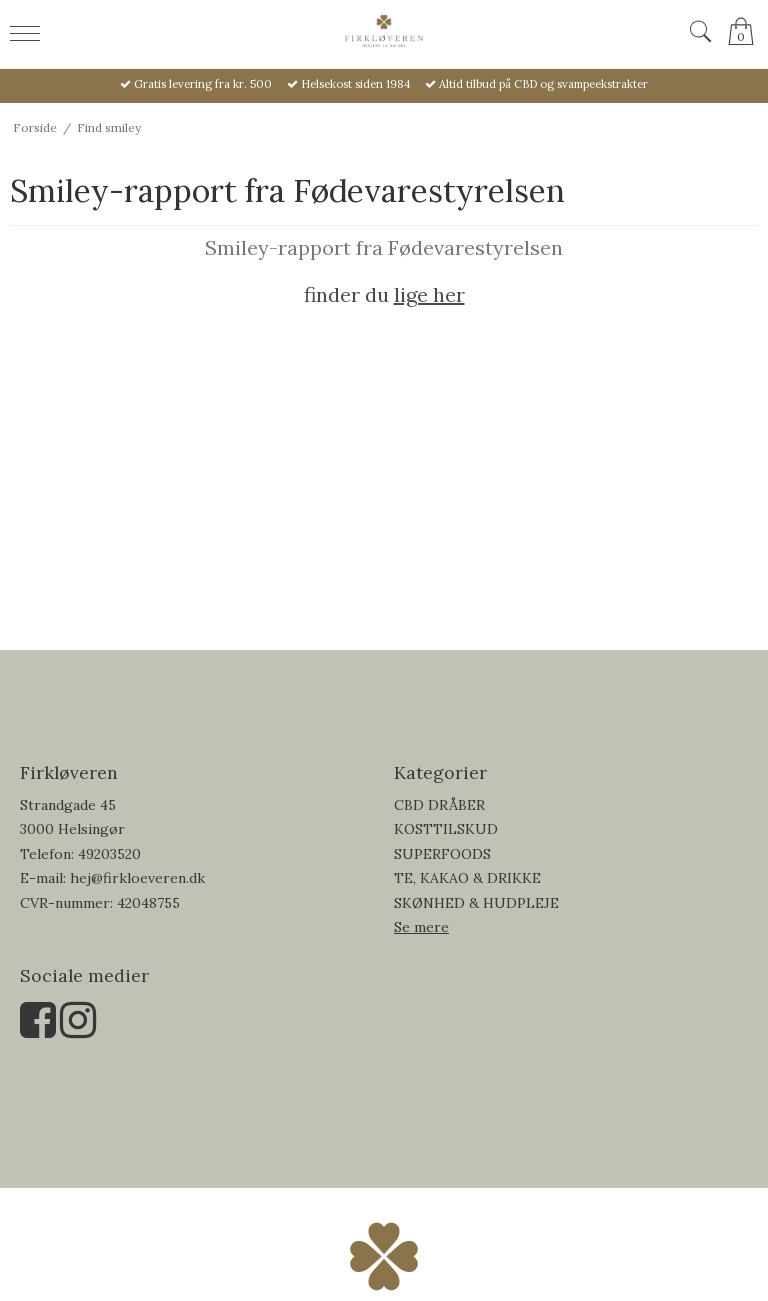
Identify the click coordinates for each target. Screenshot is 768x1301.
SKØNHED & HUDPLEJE (476, 903)
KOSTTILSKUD (446, 829)
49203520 (109, 854)
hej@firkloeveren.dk (137, 878)
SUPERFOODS (442, 854)
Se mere (421, 927)
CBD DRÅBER (439, 805)
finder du (384, 294)
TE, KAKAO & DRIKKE (467, 878)
